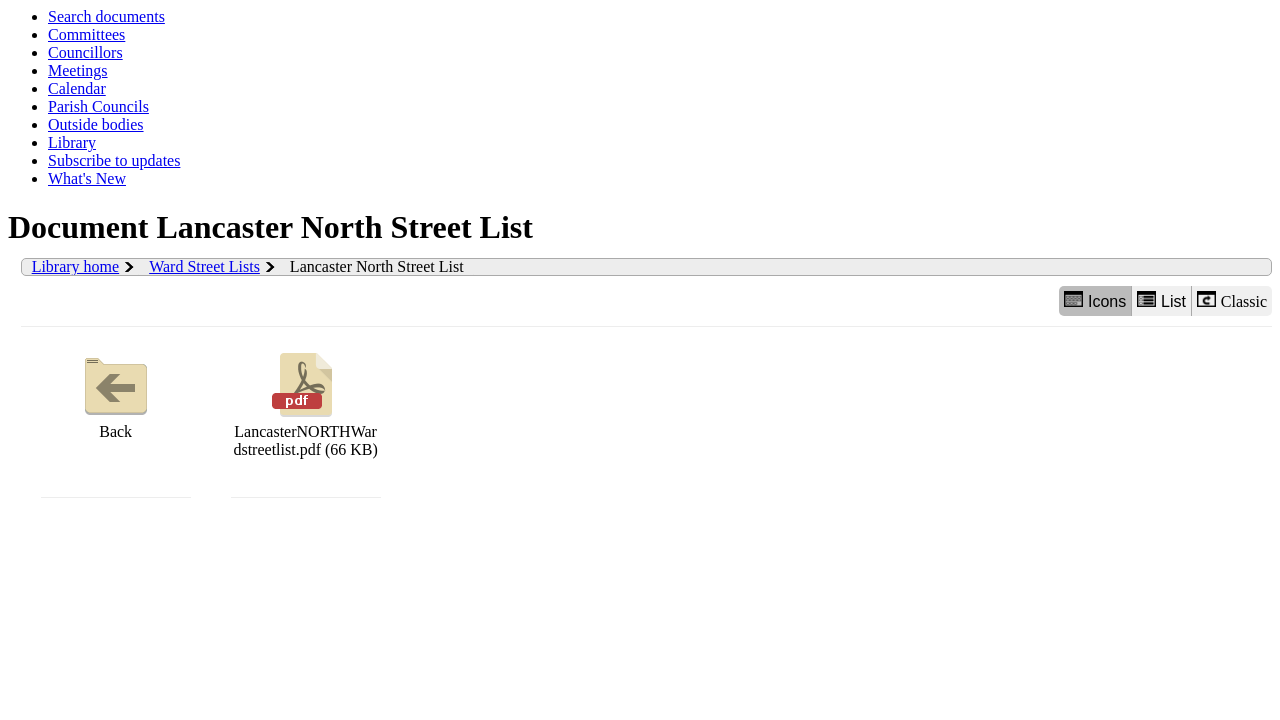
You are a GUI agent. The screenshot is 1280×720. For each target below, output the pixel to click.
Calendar (77, 88)
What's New (87, 178)
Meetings (78, 70)
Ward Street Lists (204, 266)
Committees (86, 34)
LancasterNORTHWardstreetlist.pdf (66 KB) (305, 402)
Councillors (85, 52)
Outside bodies (96, 124)
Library (72, 142)
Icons (1095, 300)
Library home (76, 266)
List (1161, 300)
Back (116, 393)
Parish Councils (98, 106)
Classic (1232, 300)
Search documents (106, 16)
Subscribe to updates (114, 160)
